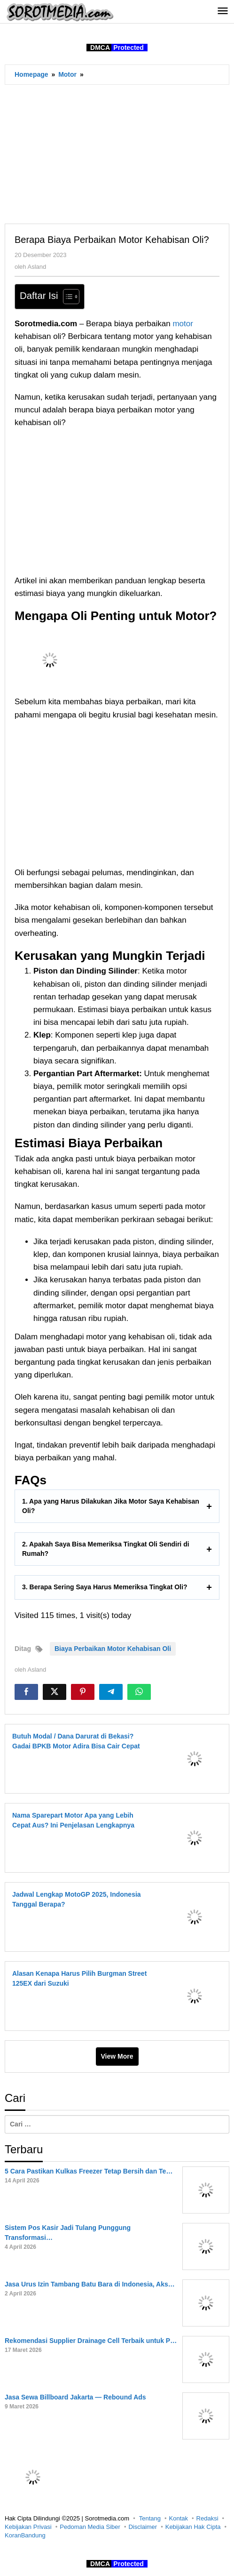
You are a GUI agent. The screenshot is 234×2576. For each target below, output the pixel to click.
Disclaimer (142, 2526)
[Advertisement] (117, 154)
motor (182, 323)
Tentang (150, 2518)
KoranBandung (25, 2535)
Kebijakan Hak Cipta (193, 2526)
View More (117, 2056)
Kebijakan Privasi (28, 2526)
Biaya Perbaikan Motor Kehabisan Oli (113, 1648)
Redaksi (207, 2518)
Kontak (178, 2518)
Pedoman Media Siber (90, 2526)
